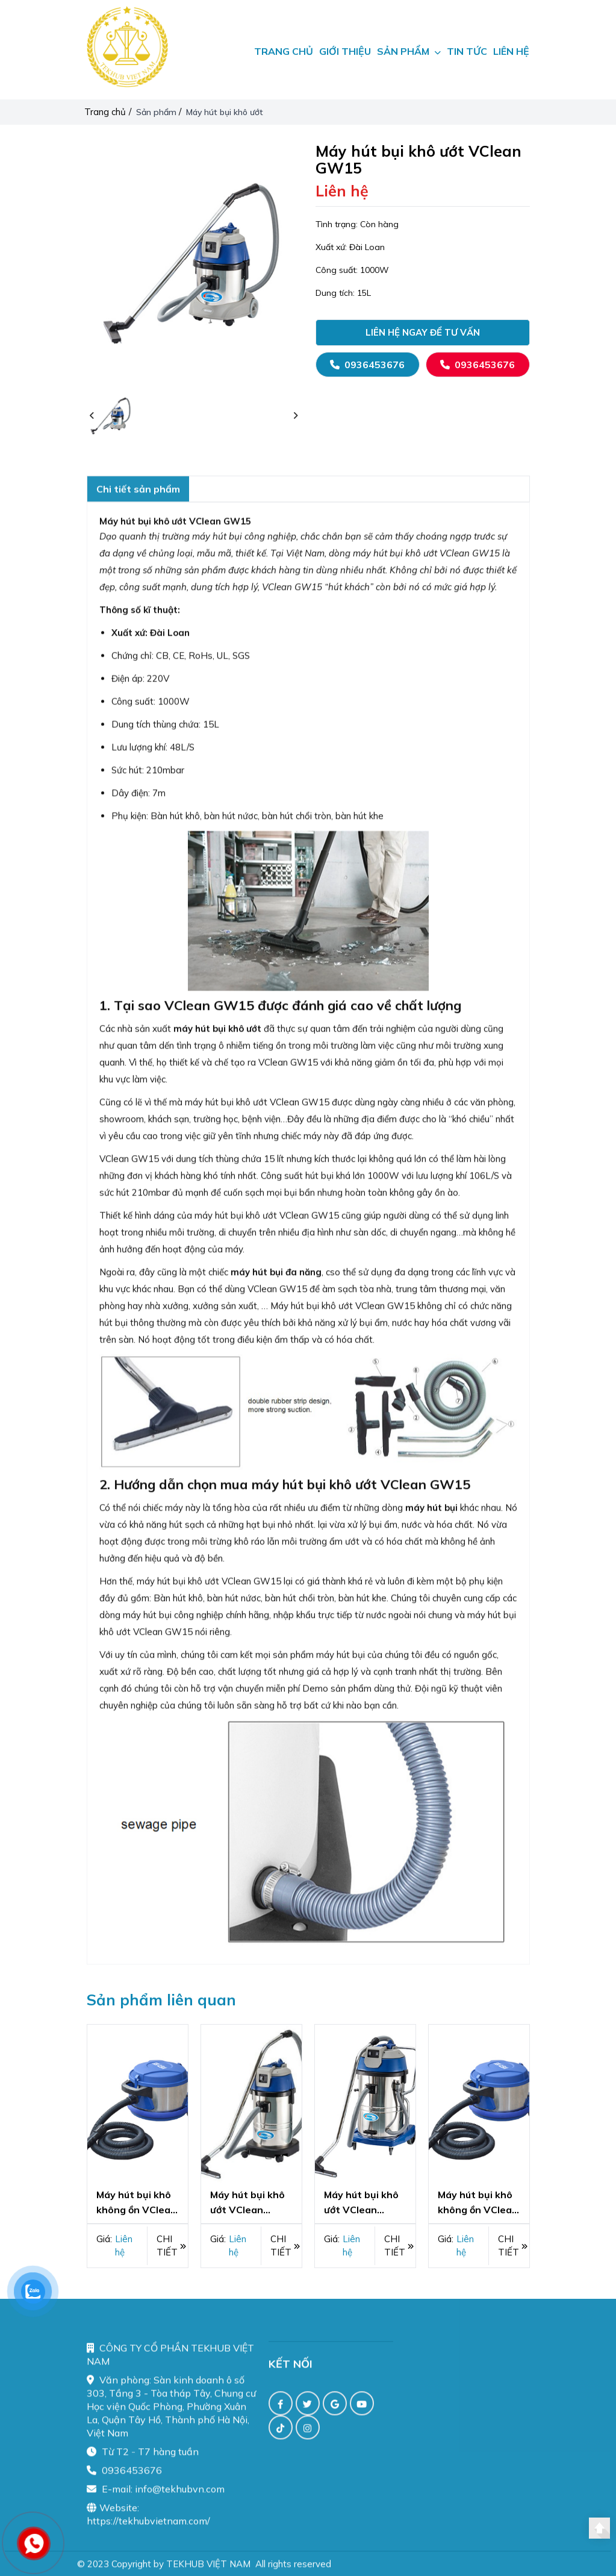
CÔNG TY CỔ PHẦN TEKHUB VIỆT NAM (170, 2365)
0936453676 (367, 365)
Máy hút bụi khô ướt (226, 112)
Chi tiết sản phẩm (138, 500)
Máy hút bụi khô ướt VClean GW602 (361, 2203)
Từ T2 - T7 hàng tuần (143, 2463)
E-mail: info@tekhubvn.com (156, 2500)
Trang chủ (105, 112)
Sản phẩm (157, 112)
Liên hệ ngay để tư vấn (423, 332)
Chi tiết (171, 2245)
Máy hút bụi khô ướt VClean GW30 (247, 2203)
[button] (92, 415)
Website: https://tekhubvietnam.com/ (148, 2525)
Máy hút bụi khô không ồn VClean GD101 (136, 2203)
